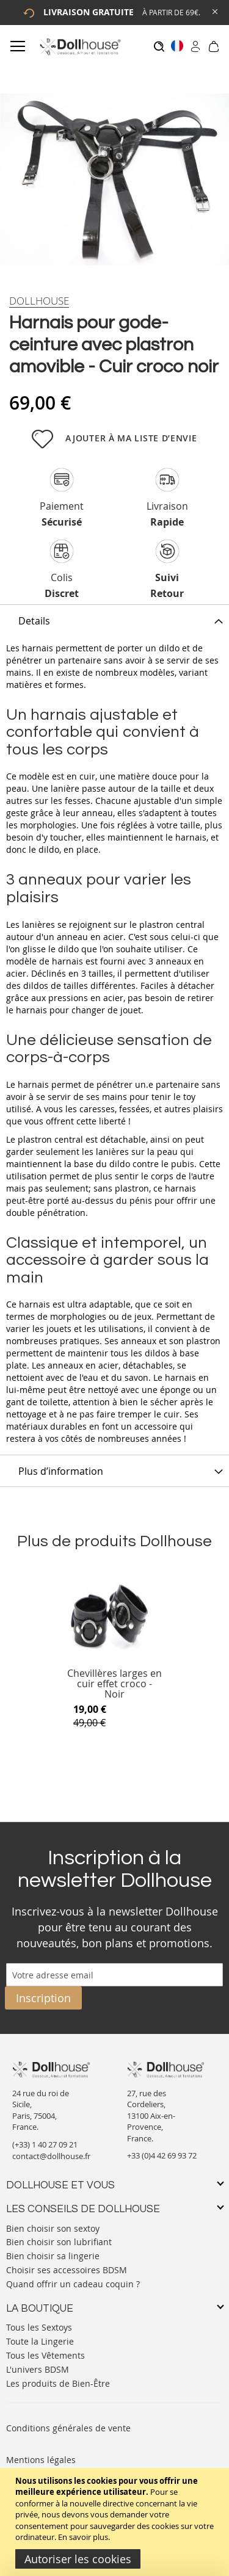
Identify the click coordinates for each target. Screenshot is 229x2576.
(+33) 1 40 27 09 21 (45, 2144)
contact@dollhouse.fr (51, 2156)
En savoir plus (83, 2536)
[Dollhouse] (39, 301)
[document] (116, 2522)
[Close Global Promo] (214, 10)
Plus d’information (60, 1471)
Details (34, 621)
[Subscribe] (43, 1998)
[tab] (114, 620)
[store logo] (79, 47)
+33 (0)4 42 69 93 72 (162, 2155)
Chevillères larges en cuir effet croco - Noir (114, 1683)
